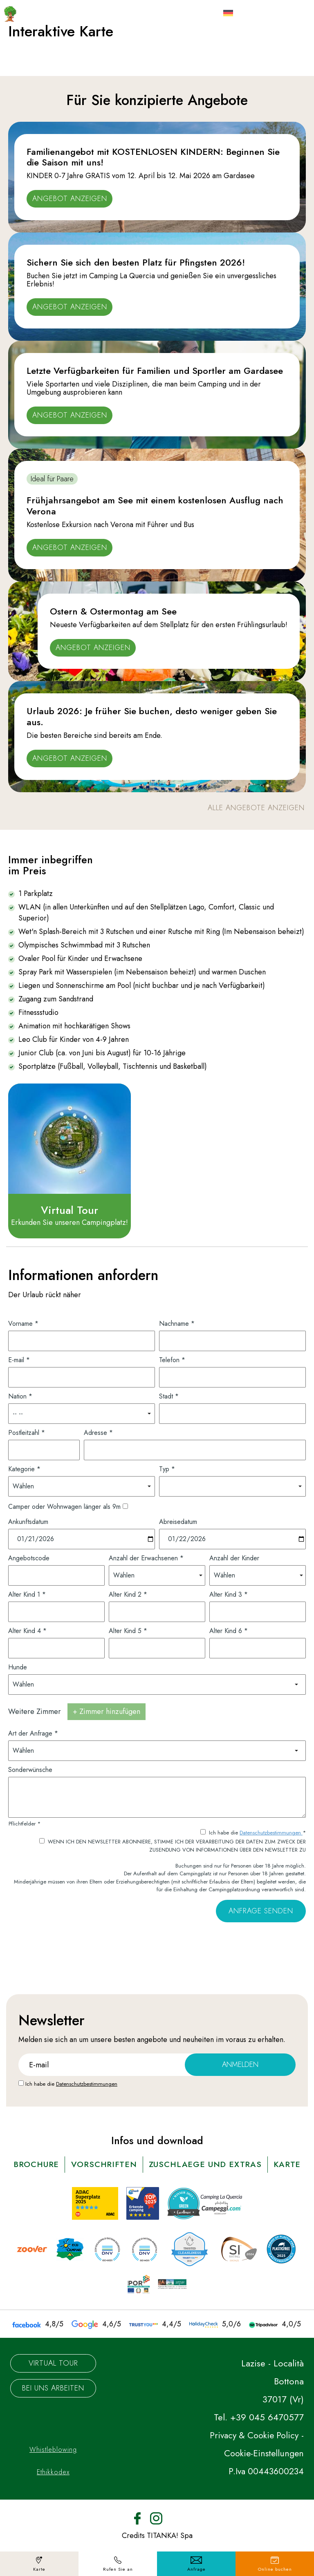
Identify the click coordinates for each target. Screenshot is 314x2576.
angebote (152, 2039)
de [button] (242, 17)
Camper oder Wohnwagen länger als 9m (64, 1505)
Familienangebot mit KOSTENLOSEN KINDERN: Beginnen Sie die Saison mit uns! (153, 157)
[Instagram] (156, 2533)
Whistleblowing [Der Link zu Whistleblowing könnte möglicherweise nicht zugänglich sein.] (53, 2465)
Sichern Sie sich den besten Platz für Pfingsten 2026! (136, 262)
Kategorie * (24, 1468)
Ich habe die (71, 2083)
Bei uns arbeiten (53, 2403)
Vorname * (23, 1322)
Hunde (17, 1666)
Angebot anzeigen (69, 198)
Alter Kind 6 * (228, 1630)
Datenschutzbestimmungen (271, 1832)
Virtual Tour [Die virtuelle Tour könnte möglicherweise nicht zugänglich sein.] (53, 2379)
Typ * (167, 1468)
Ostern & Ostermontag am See (113, 611)
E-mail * (19, 1359)
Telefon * (172, 1359)
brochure (52, 2164)
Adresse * (98, 1432)
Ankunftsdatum (28, 1521)
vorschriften (122, 2164)
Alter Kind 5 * (128, 1630)
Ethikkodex (53, 2488)
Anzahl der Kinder (234, 1557)
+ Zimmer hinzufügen (106, 1710)
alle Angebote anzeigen (256, 807)
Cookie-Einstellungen (262, 2468)
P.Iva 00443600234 (265, 2486)
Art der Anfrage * (33, 1732)
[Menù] (288, 10)
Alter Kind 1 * (27, 1593)
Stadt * (169, 1395)
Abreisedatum (178, 1521)
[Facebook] (137, 2533)
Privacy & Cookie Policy (257, 2451)
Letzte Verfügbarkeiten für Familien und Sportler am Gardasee (155, 370)
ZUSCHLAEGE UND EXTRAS (226, 2164)
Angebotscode (28, 1557)
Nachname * (177, 1322)
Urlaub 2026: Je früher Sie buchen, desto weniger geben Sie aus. (152, 716)
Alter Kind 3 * (228, 1593)
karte (157, 2180)
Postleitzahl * (26, 1432)
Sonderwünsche (30, 1769)
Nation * (20, 1395)
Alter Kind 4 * (27, 1630)
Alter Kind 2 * (128, 1593)
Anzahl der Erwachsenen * (146, 1557)
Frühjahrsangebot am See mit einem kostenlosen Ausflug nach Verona (155, 505)
